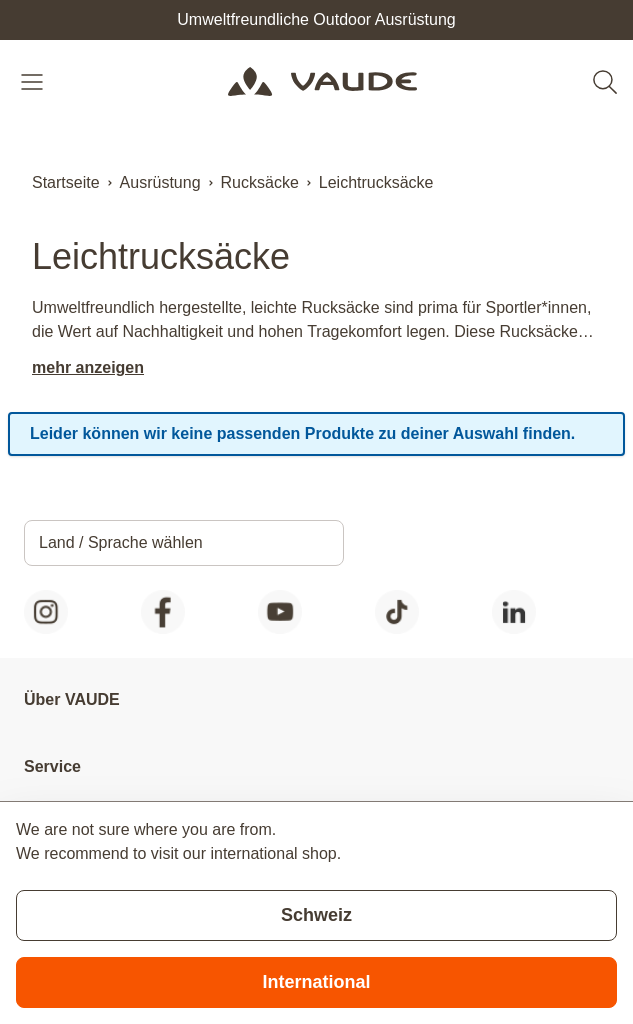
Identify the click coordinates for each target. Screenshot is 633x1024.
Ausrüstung (160, 182)
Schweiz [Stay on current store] (316, 915)
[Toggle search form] (605, 82)
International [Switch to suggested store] (316, 982)
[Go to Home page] (322, 82)
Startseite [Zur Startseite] (66, 182)
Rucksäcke (260, 182)
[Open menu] (34, 82)
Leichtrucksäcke (376, 182)
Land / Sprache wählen (121, 542)
